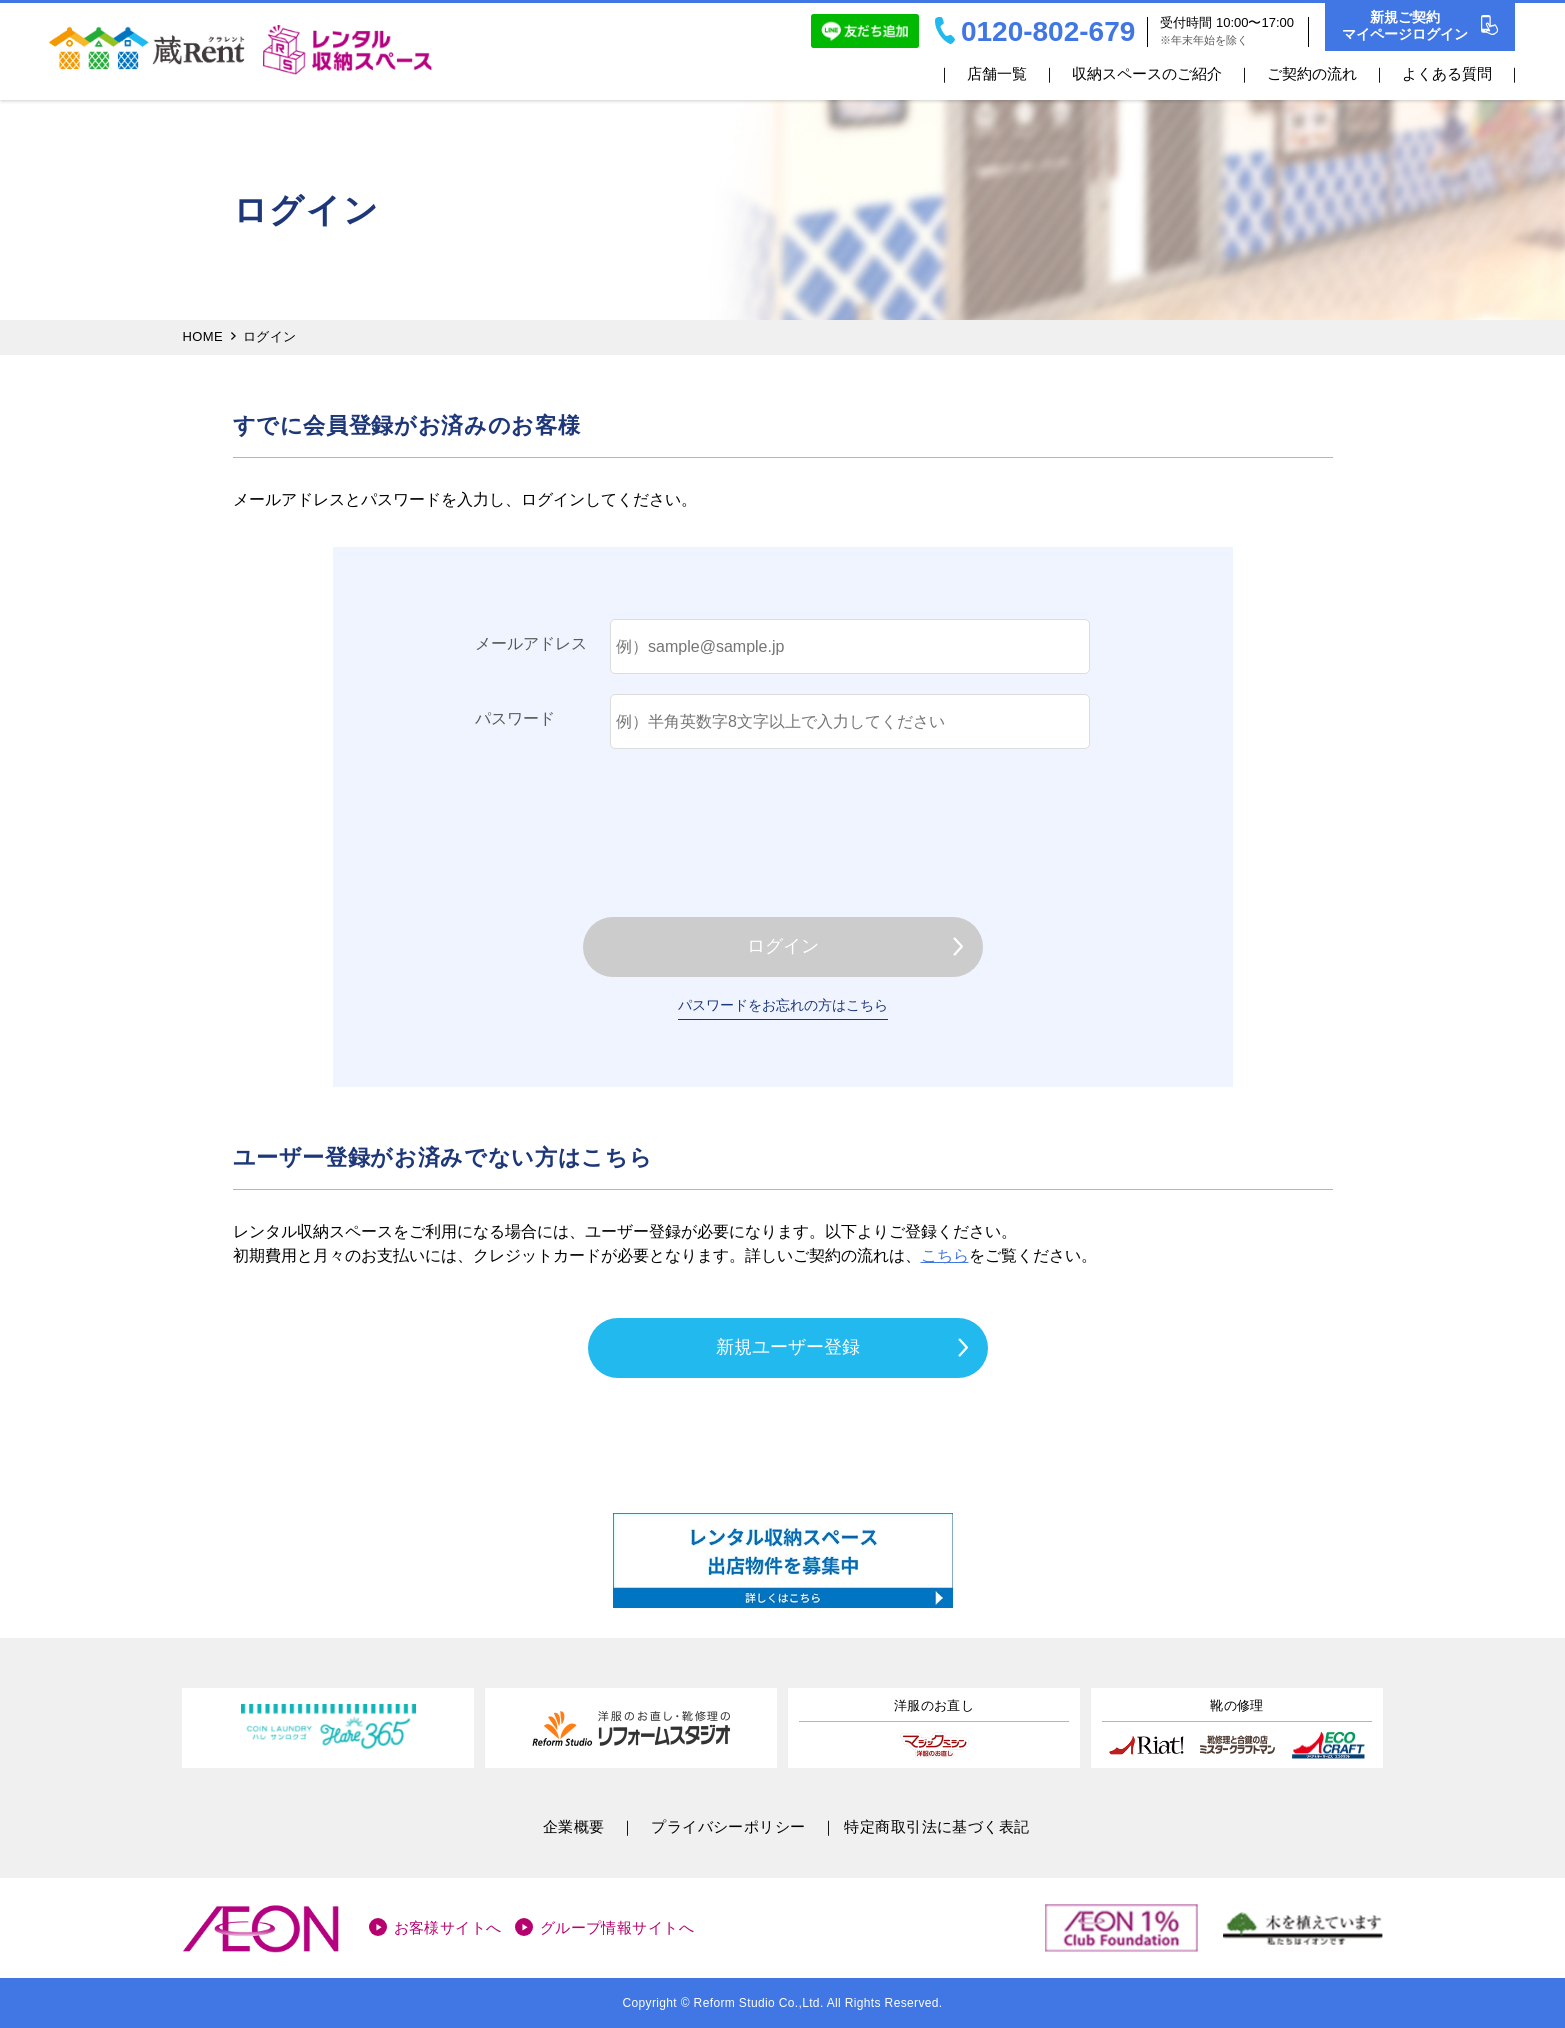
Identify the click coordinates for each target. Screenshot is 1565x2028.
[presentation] (783, 828)
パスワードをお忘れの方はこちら (783, 1005)
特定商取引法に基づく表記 (936, 1826)
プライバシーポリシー (728, 1826)
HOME (203, 336)
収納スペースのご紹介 (1147, 73)
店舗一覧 (997, 73)
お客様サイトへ (448, 1927)
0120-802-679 (1035, 31)
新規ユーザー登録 (788, 1347)
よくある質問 (1447, 73)
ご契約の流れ (1312, 73)
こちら (945, 1255)
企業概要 (574, 1826)
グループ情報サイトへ (617, 1927)
